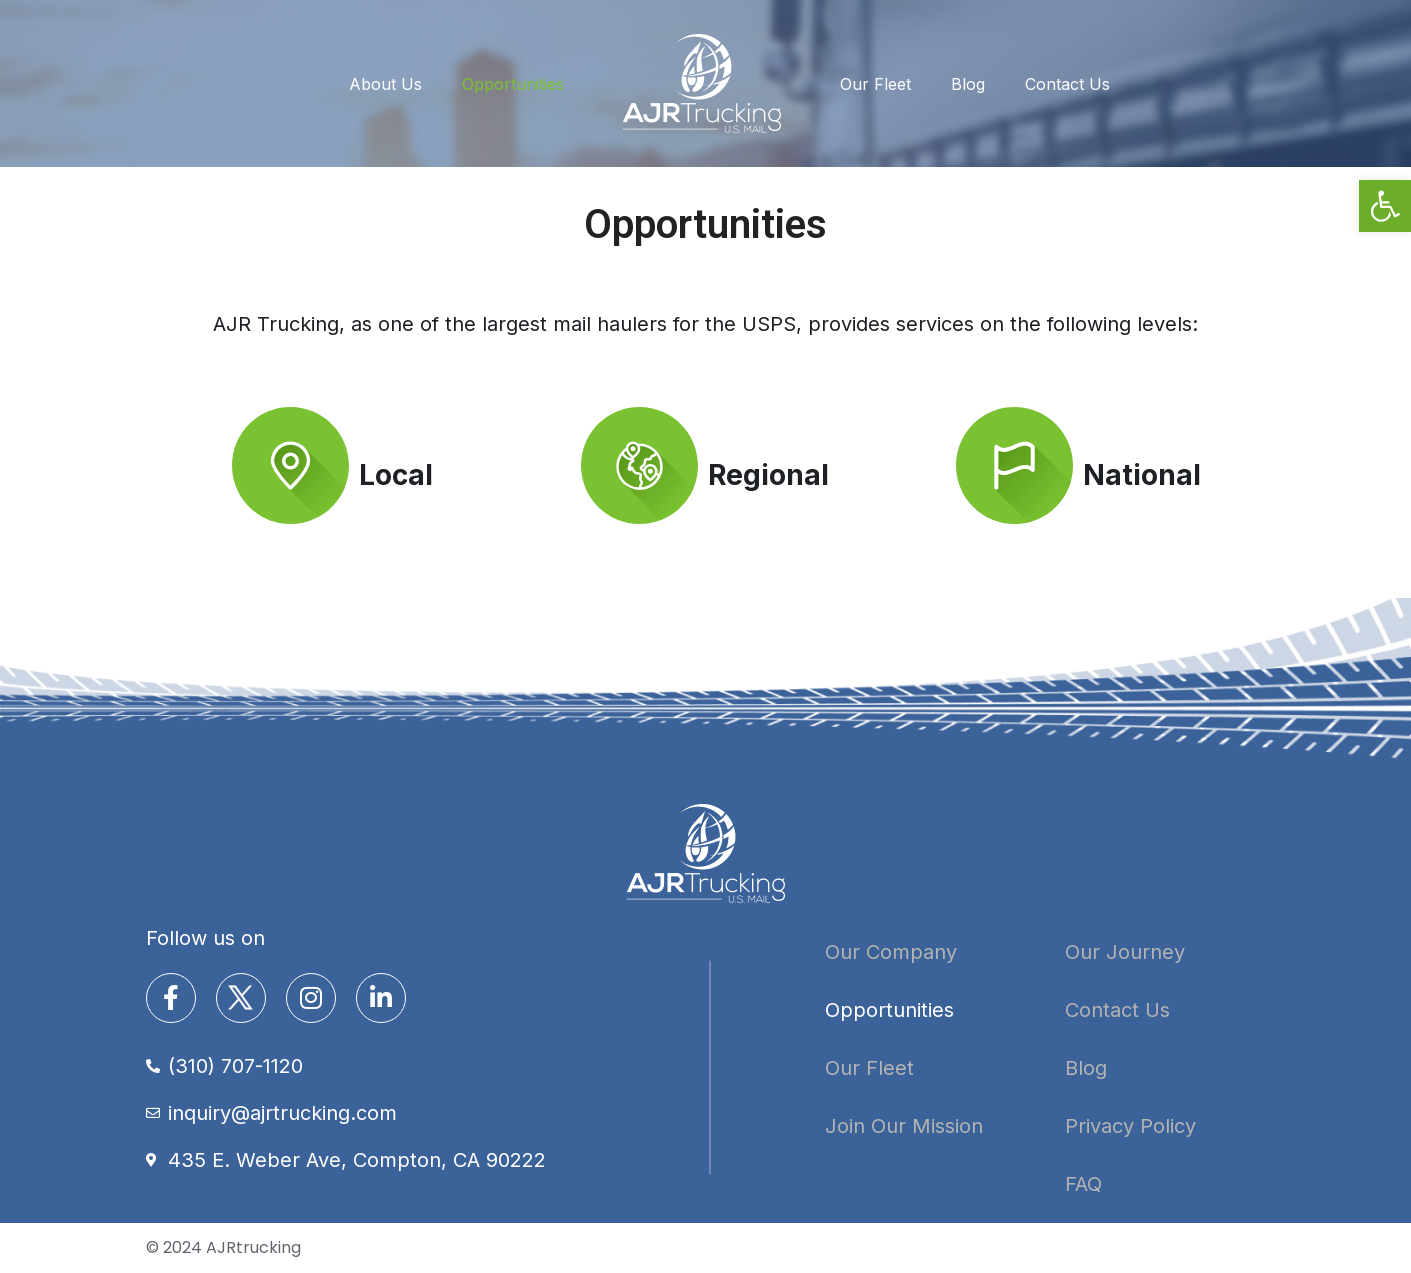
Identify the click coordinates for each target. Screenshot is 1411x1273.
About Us (385, 84)
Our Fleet (875, 84)
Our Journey (1125, 952)
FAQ (1083, 1184)
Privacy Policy (1130, 1126)
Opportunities (513, 84)
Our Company (891, 952)
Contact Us (1067, 84)
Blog (968, 84)
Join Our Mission (904, 1126)
